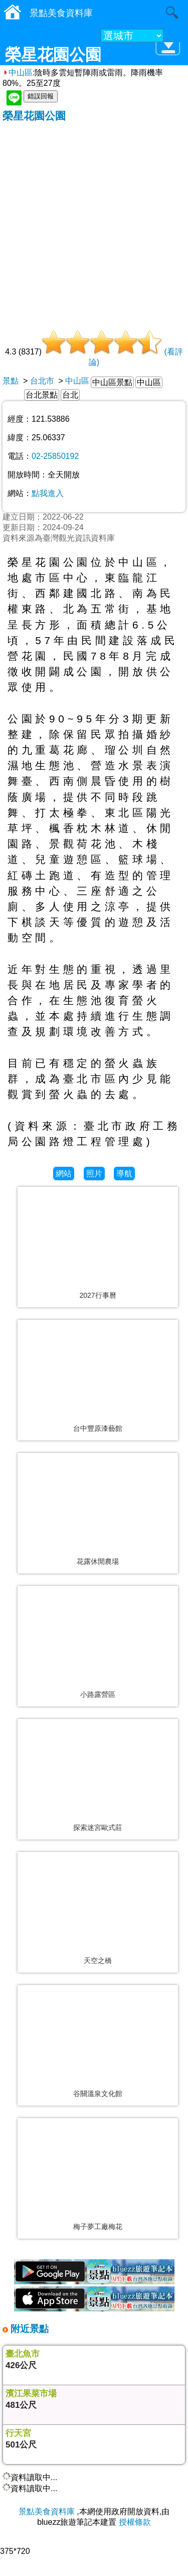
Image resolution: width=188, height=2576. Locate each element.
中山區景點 (112, 382)
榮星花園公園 (34, 115)
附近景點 (28, 2328)
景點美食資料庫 (47, 2511)
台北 (70, 395)
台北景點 (42, 395)
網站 (64, 1173)
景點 (11, 381)
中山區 (18, 72)
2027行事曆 (97, 1295)
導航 (124, 1173)
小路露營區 (97, 1694)
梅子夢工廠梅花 (97, 2227)
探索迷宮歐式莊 (97, 1827)
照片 (94, 1173)
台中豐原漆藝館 (97, 1428)
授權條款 (135, 2522)
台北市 (42, 381)
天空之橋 (98, 1960)
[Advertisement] (94, 222)
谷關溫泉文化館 (97, 2094)
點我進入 (48, 493)
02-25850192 (55, 456)
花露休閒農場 (98, 1561)
